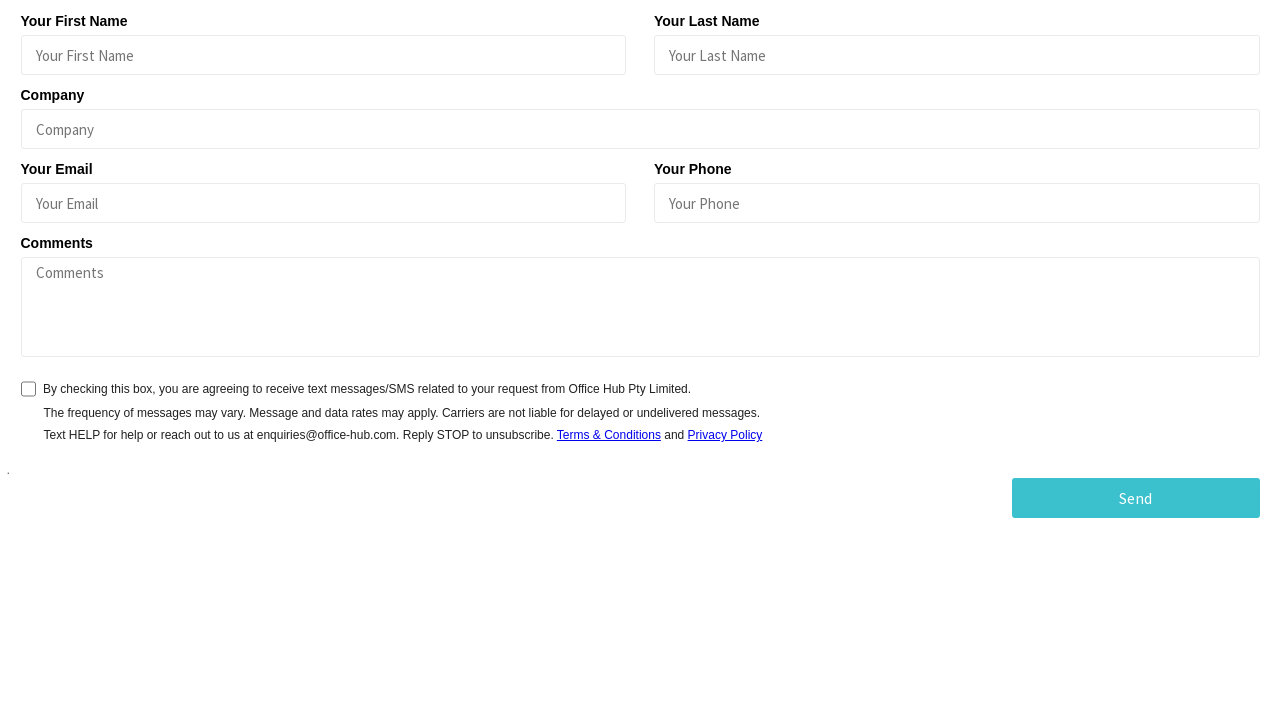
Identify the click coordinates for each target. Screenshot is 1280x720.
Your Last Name (707, 21)
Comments (57, 243)
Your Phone (693, 169)
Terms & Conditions (609, 435)
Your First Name (74, 21)
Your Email (57, 169)
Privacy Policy (725, 435)
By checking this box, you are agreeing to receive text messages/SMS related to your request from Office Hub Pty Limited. (367, 389)
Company (53, 95)
